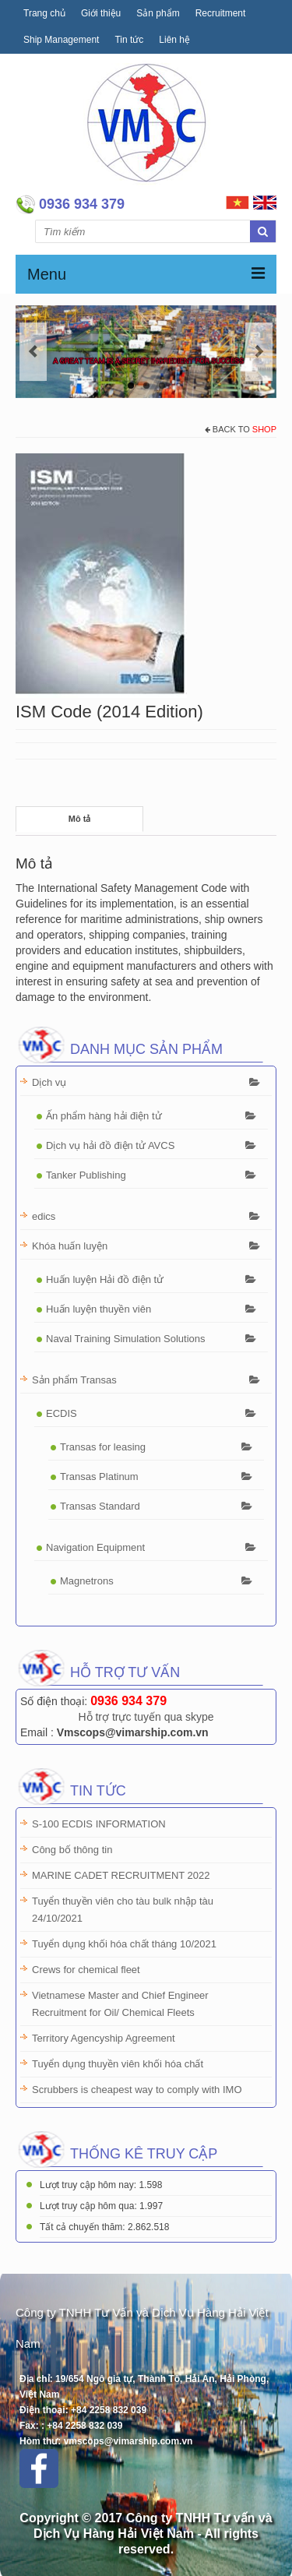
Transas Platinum (99, 1476)
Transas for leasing (103, 1447)
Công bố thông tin (72, 1849)
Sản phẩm (157, 13)
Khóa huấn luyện (69, 1246)
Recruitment (220, 13)
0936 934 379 (128, 1700)
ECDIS (61, 1413)
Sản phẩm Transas (74, 1380)
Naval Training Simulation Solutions (126, 1338)
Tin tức (128, 39)
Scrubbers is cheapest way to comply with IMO (137, 2089)
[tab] (79, 819)
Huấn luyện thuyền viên (98, 1309)
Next (259, 351)
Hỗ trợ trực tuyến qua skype (145, 1717)
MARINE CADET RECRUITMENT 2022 (121, 1875)
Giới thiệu (101, 13)
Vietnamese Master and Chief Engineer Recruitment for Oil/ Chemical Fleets (120, 2003)
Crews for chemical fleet (86, 1969)
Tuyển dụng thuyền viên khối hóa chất (117, 2064)
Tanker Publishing (86, 1175)
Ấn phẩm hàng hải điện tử (104, 1116)
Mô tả (80, 818)
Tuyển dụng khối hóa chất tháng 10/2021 (124, 1944)
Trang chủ (44, 13)
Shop (264, 429)
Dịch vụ (49, 1082)
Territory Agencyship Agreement (103, 2038)
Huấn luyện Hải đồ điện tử (105, 1279)
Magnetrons (87, 1581)
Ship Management (61, 39)
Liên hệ (174, 39)
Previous (33, 351)
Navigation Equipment (95, 1547)
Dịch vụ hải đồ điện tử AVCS (110, 1145)
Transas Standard (100, 1506)
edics (43, 1216)
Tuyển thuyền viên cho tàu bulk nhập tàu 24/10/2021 (122, 1909)
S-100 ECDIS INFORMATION (99, 1824)
